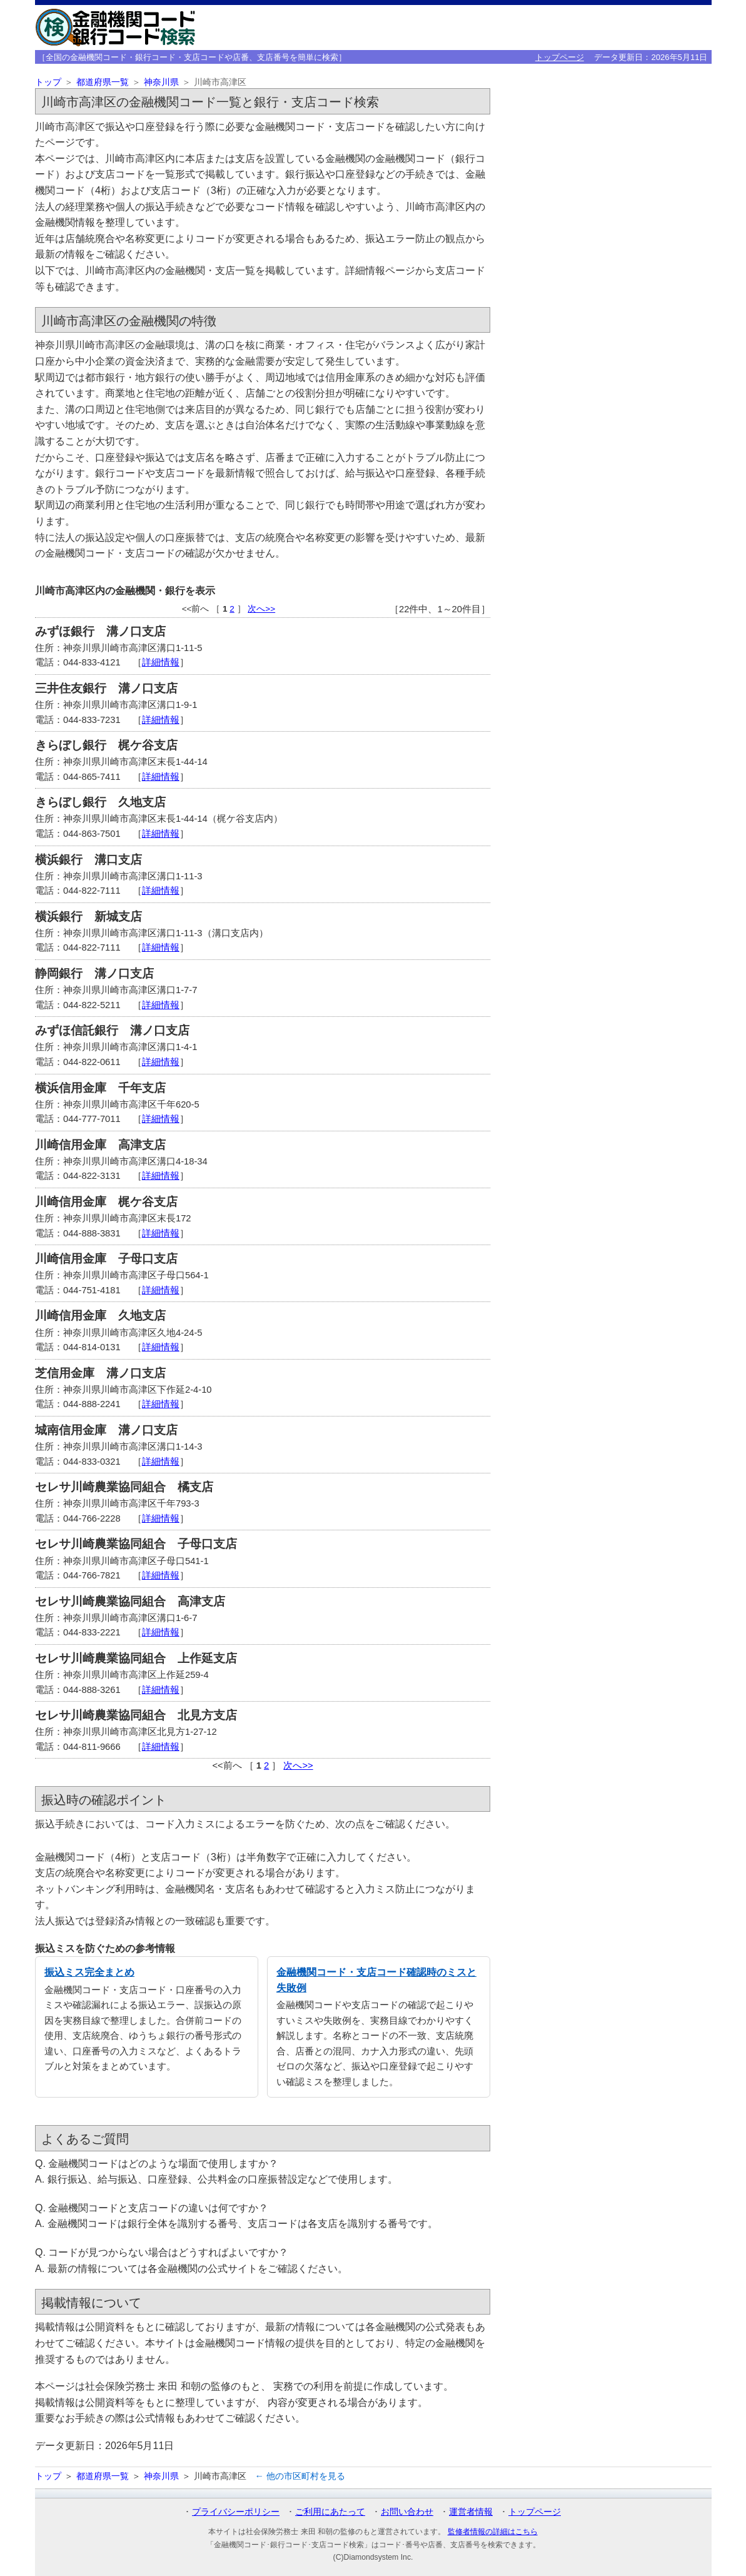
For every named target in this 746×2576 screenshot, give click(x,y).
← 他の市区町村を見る (300, 2476)
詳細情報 (160, 662)
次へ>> (261, 609)
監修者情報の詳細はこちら (493, 2531)
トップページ (559, 57)
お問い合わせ (407, 2512)
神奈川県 (161, 82)
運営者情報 (471, 2512)
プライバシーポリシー (236, 2512)
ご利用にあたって (330, 2512)
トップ (48, 82)
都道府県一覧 (102, 82)
